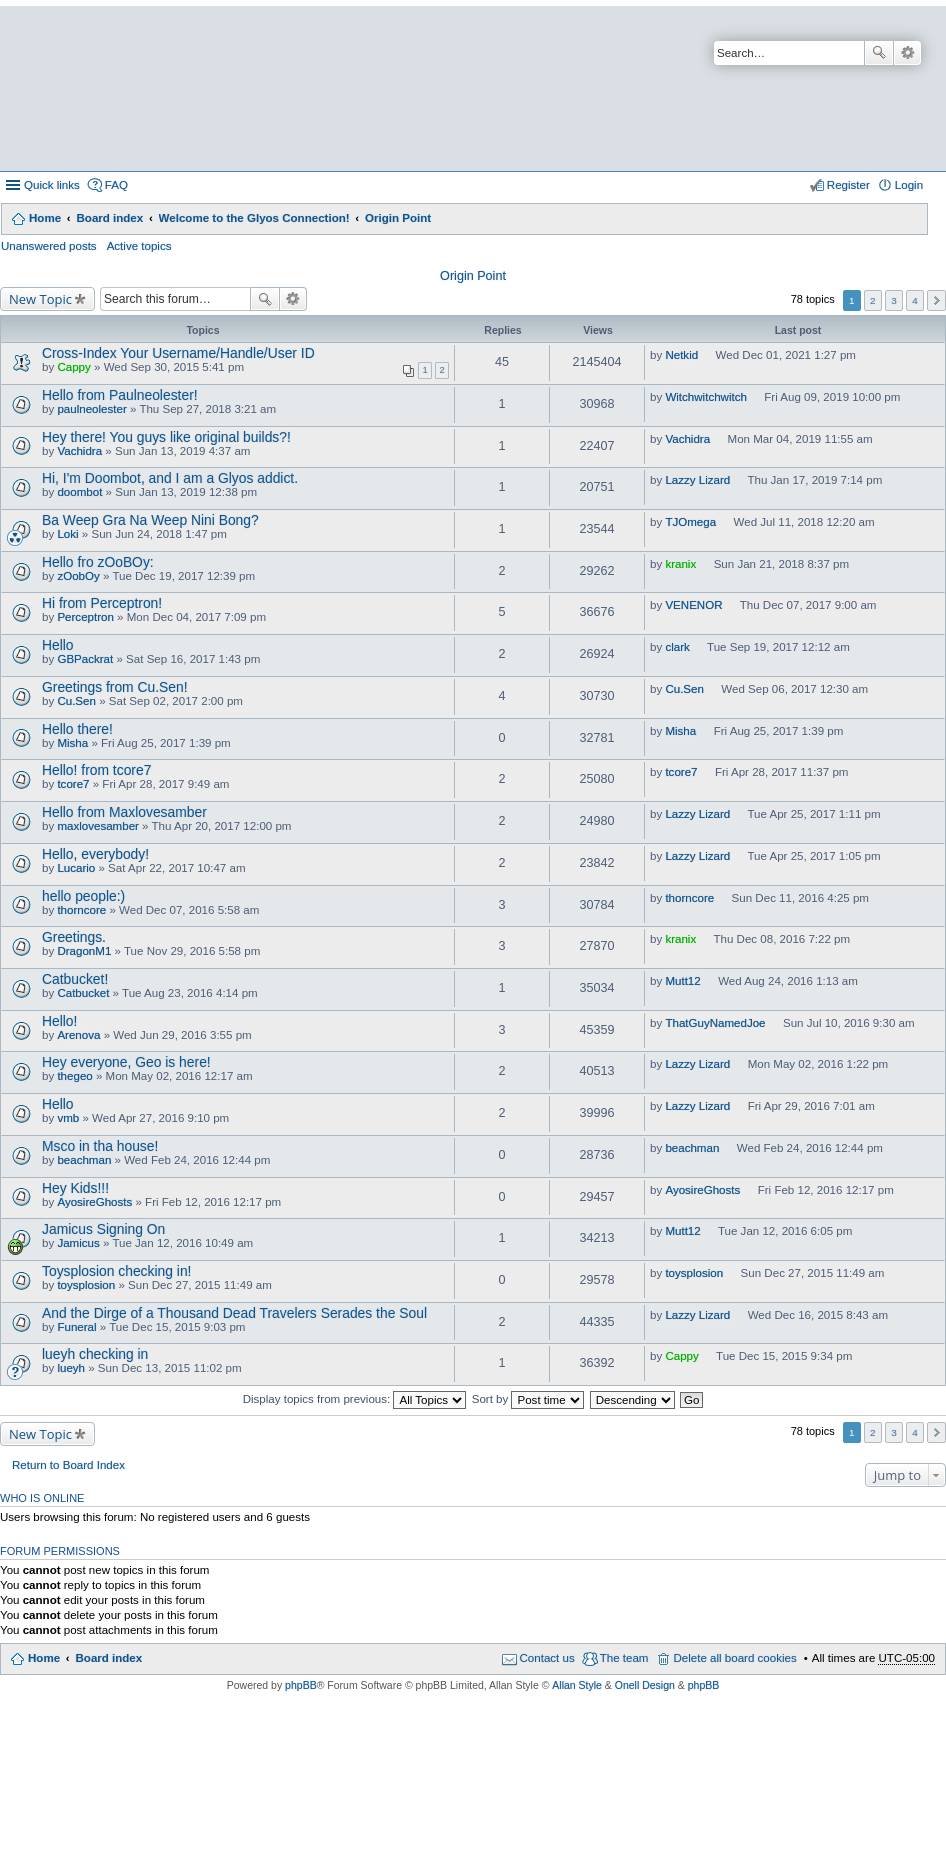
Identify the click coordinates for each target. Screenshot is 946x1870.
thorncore (81, 910)
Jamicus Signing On (103, 1229)
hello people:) (83, 896)
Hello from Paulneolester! (120, 395)
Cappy (73, 367)
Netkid (681, 355)
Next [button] (936, 300)
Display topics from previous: (355, 1399)
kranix (680, 564)
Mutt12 (682, 981)
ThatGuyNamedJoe (715, 1023)
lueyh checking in (95, 1354)
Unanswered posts (49, 246)
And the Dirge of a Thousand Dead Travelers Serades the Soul (234, 1313)
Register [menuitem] (848, 185)
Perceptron (85, 617)
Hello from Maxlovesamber (124, 812)
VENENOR (693, 605)
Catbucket (83, 993)
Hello (58, 645)
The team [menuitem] (624, 1658)
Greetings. (74, 937)
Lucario (76, 868)
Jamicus (78, 1243)
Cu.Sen (76, 701)
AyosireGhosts (94, 1202)
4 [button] (915, 300)
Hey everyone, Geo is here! (126, 1062)
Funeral (76, 1327)
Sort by (528, 1399)
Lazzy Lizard (697, 480)
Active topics (139, 246)
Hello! (59, 1021)
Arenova (78, 1035)
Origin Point (398, 218)
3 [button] (894, 300)
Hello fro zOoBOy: (98, 562)
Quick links (52, 185)
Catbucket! (75, 979)
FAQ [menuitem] (116, 185)
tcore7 (73, 784)
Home (45, 218)
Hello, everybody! (95, 854)
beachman (84, 1160)
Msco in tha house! (100, 1146)
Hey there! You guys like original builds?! (166, 437)
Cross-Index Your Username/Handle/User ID (178, 353)
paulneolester (91, 409)
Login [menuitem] (909, 185)
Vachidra (79, 451)
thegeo (74, 1076)
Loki (67, 534)
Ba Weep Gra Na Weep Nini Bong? (150, 520)
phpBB (301, 1685)
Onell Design (645, 1685)
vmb (68, 1118)
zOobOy (78, 576)
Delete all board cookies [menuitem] (734, 1658)
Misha (72, 743)
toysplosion (86, 1285)
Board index (109, 218)
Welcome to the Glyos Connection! (254, 218)
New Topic (40, 299)
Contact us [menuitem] (547, 1658)
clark (677, 647)
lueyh (71, 1368)
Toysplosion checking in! (116, 1271)
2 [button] (873, 300)
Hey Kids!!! (75, 1188)
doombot (79, 492)
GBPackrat (85, 659)
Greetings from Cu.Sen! (115, 687)
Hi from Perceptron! (102, 603)
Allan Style (577, 1685)
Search (879, 53)
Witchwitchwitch (705, 397)
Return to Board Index (68, 1465)
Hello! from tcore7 (96, 770)
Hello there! (77, 729)
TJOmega (690, 522)
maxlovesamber (98, 826)
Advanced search (907, 53)
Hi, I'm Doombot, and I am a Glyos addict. (170, 478)
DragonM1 (84, 951)
